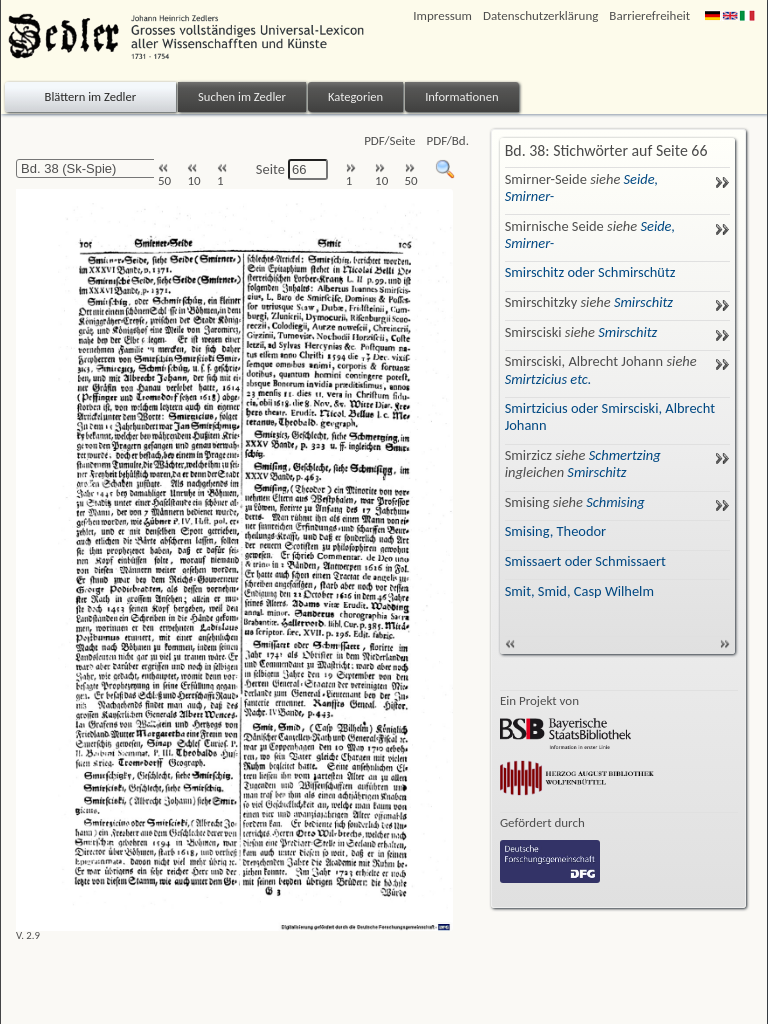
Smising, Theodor (556, 531)
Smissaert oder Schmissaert (585, 561)
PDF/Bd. (448, 140)
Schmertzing (625, 455)
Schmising (615, 502)
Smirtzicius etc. (548, 379)
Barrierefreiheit (649, 15)
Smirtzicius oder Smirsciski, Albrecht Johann (610, 416)
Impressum (442, 15)
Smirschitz (643, 302)
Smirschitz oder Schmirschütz (590, 272)
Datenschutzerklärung (540, 15)
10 (193, 175)
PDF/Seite (389, 140)
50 (164, 175)
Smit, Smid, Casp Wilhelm (579, 591)
